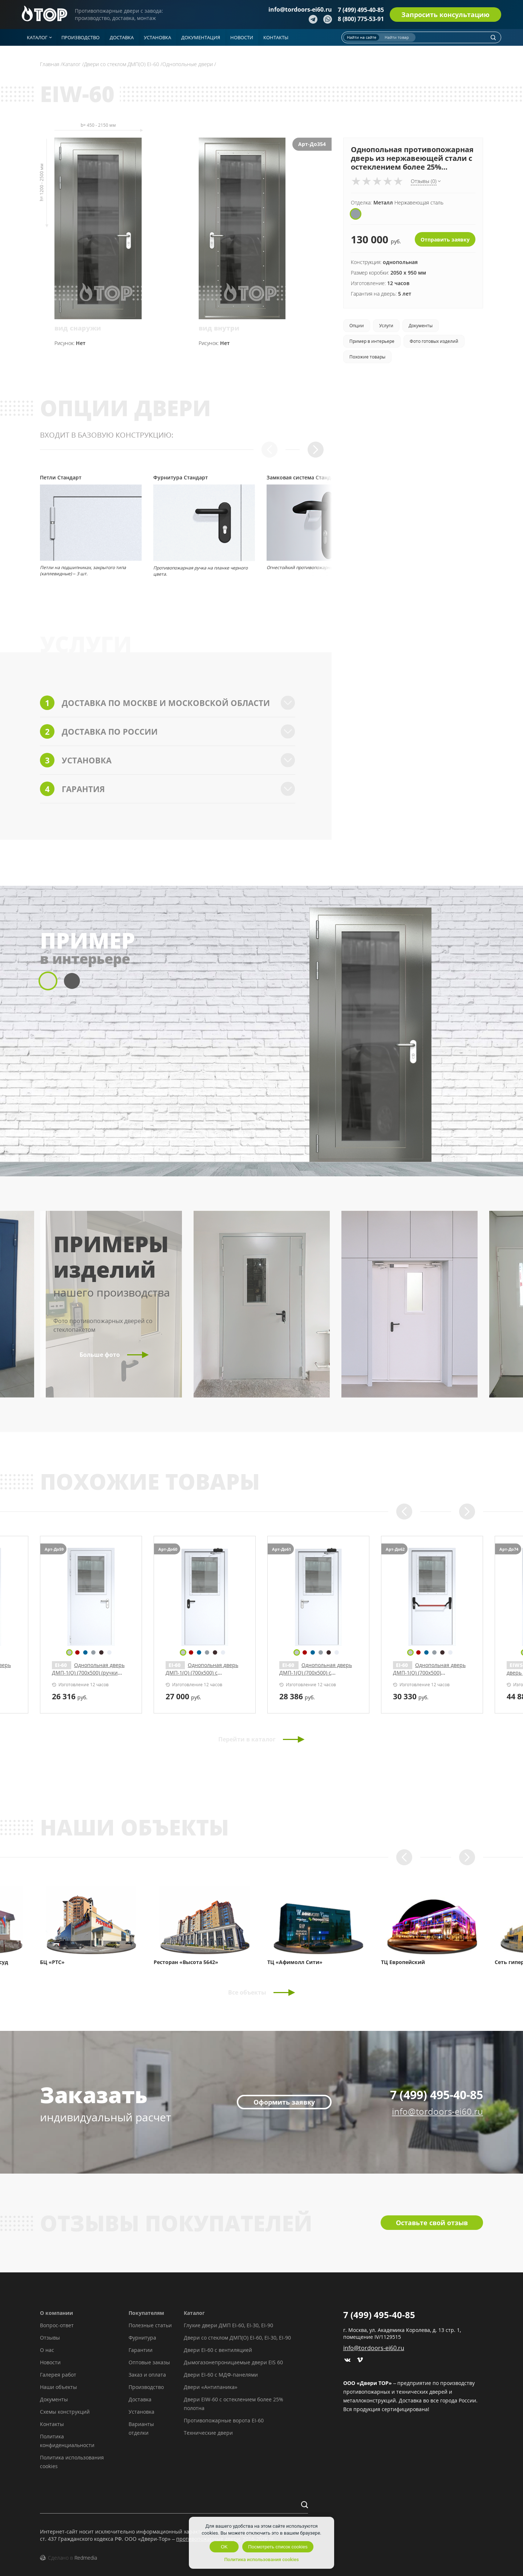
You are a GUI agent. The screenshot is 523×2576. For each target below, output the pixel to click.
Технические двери (208, 2432)
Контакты (52, 2424)
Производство (146, 2387)
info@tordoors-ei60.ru (300, 9)
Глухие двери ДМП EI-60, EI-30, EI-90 (228, 2325)
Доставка (140, 2399)
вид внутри (219, 328)
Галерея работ (58, 2374)
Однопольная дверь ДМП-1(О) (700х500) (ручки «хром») (315, 1673)
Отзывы (50, 2337)
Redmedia (85, 2557)
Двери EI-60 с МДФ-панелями (221, 2374)
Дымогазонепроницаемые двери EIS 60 (233, 2362)
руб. (70, 1696)
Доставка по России (167, 731)
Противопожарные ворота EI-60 (224, 2420)
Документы (54, 2399)
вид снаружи (77, 328)
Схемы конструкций (65, 2411)
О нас (47, 2349)
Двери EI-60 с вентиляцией (218, 2349)
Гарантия (167, 789)
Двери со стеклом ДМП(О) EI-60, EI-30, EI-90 (237, 2337)
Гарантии (141, 2349)
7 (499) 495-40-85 (361, 10)
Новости (50, 2362)
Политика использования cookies (261, 2559)
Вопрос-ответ (57, 2325)
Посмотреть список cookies (277, 2546)
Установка (167, 760)
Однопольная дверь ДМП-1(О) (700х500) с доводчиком (429, 1673)
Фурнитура (142, 2337)
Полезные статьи (150, 2325)
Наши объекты (58, 2387)
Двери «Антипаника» (211, 2387)
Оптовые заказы (149, 2362)
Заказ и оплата (147, 2374)
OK (224, 2546)
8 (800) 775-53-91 (361, 19)
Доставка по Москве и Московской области (167, 702)
